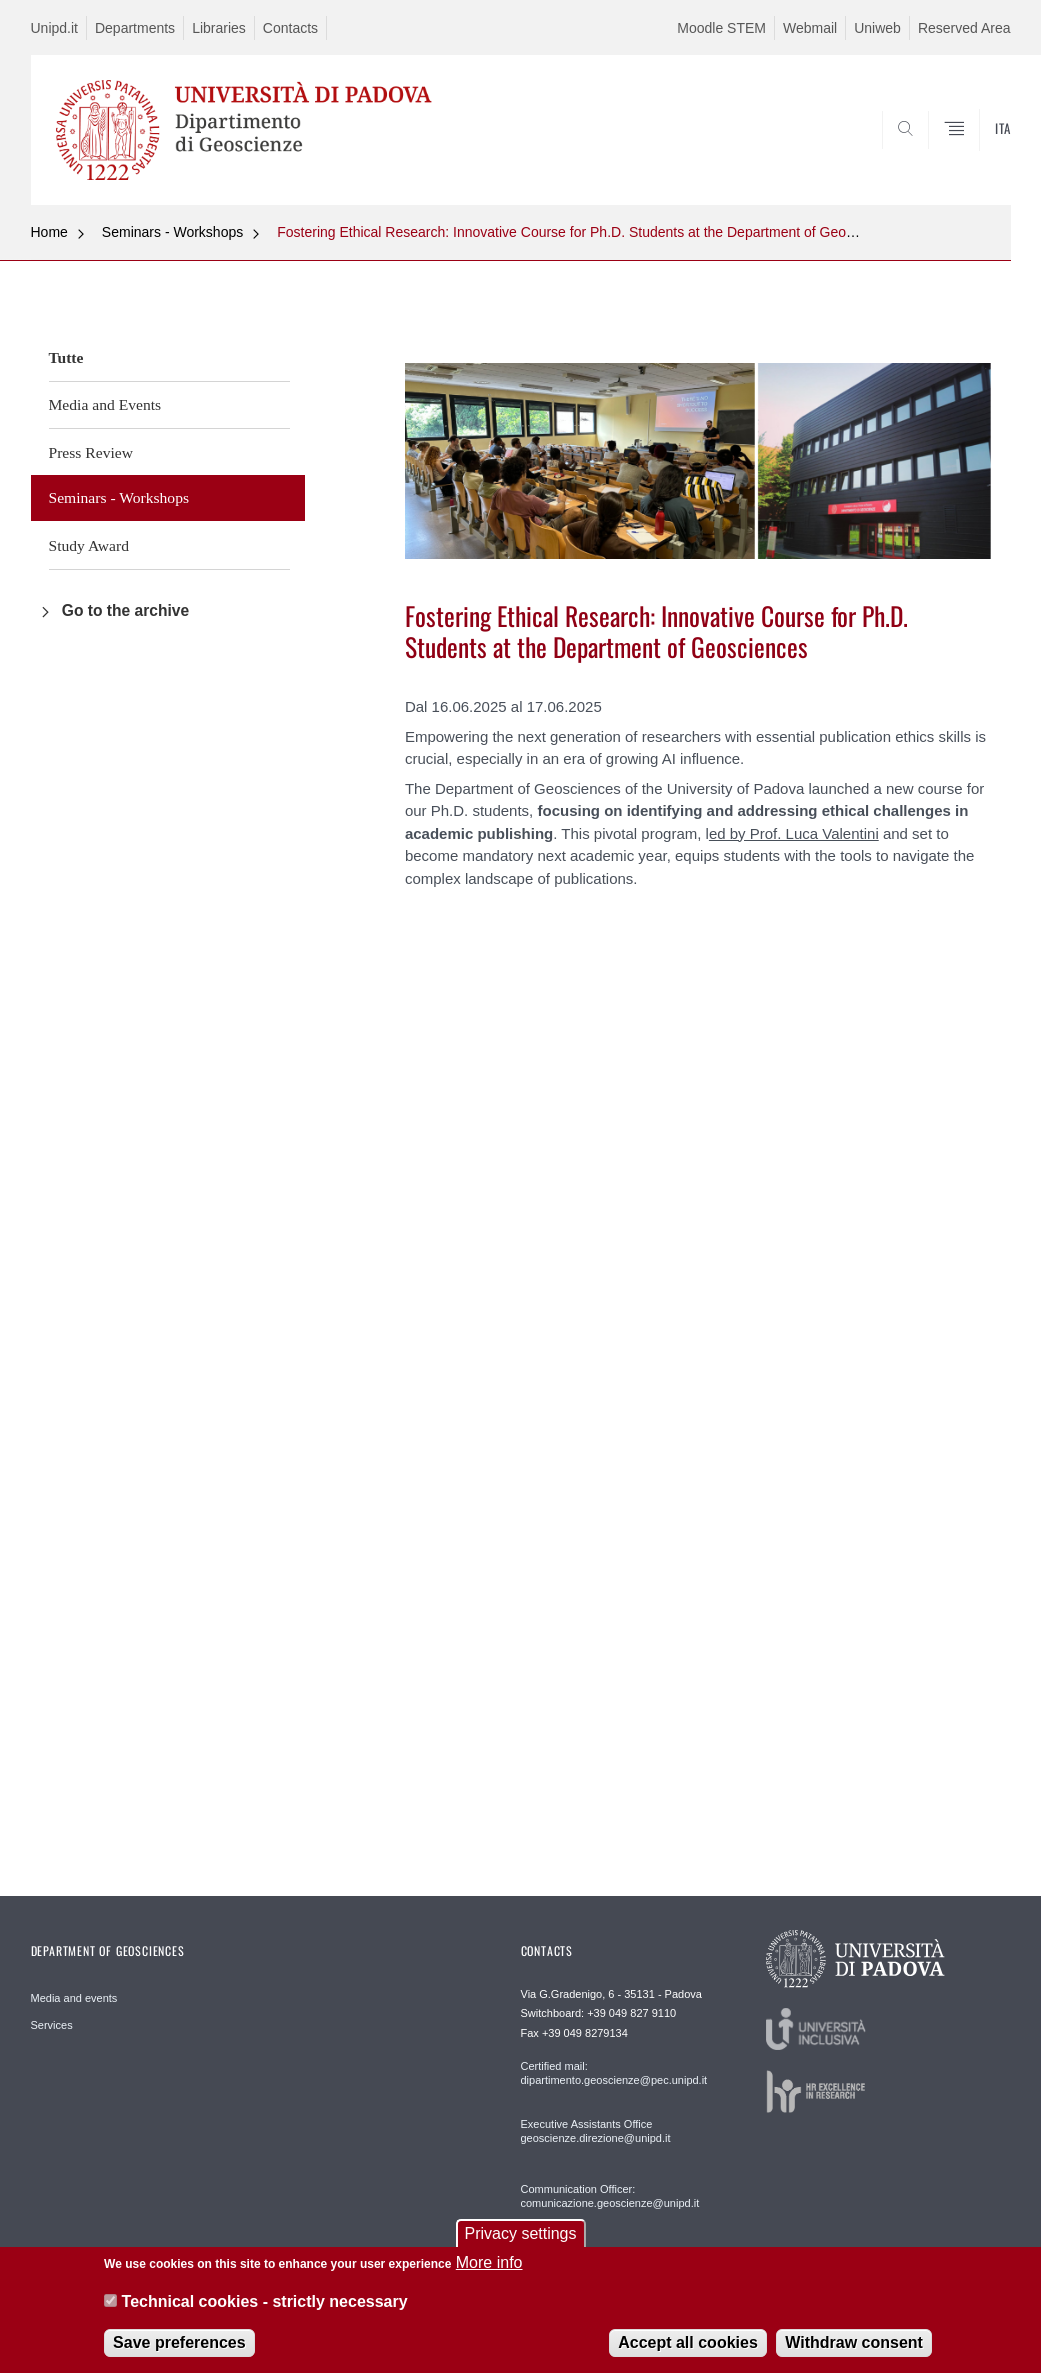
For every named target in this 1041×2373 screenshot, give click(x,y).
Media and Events (105, 404)
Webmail (810, 28)
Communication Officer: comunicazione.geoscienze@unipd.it (610, 2196)
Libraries (219, 28)
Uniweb (877, 28)
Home (49, 232)
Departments (135, 28)
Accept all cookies (688, 2342)
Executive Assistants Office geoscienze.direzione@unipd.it (596, 2131)
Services (52, 2025)
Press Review (91, 452)
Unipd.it (54, 28)
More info (489, 2262)
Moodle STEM (721, 28)
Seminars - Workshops (172, 232)
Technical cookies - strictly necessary (265, 2301)
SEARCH (927, 157)
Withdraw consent (854, 2342)
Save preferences (179, 2342)
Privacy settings (520, 2233)
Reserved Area (964, 28)
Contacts (290, 28)
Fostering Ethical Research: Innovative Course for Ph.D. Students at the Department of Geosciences (588, 232)
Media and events (74, 1998)
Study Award (89, 545)
